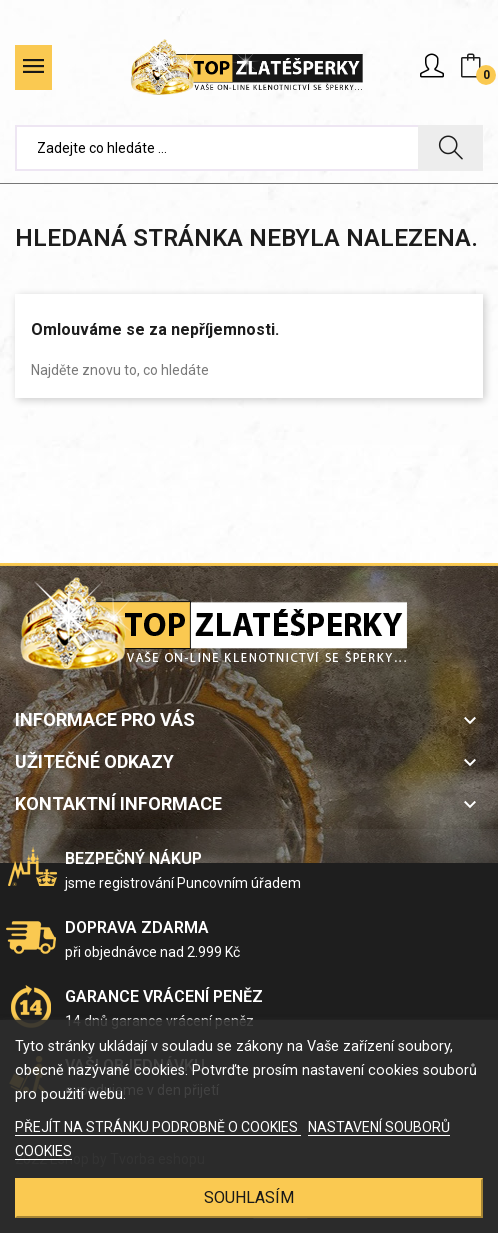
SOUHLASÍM (249, 1197)
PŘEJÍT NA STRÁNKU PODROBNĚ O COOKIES (158, 1127)
